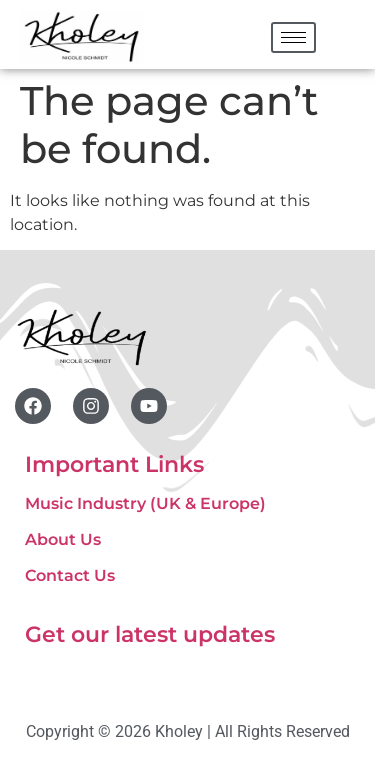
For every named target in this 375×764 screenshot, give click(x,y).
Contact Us (70, 575)
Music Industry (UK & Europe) (145, 503)
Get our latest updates (150, 634)
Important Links (114, 464)
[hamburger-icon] (293, 37)
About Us (63, 539)
